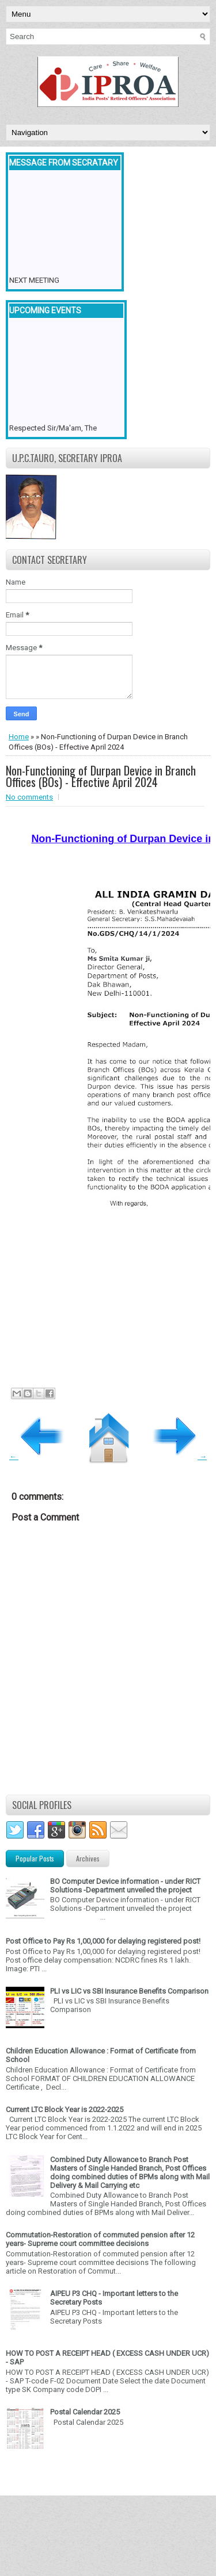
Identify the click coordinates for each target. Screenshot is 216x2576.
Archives (88, 1858)
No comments (29, 797)
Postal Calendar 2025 (85, 2412)
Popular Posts (35, 1858)
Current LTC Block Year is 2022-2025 (64, 2109)
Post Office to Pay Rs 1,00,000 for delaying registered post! (103, 1941)
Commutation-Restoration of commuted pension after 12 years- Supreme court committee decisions (100, 2239)
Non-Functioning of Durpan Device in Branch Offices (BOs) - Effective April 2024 (101, 776)
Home (19, 736)
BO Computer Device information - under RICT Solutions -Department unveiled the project (125, 1885)
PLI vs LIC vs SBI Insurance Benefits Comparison (129, 1991)
